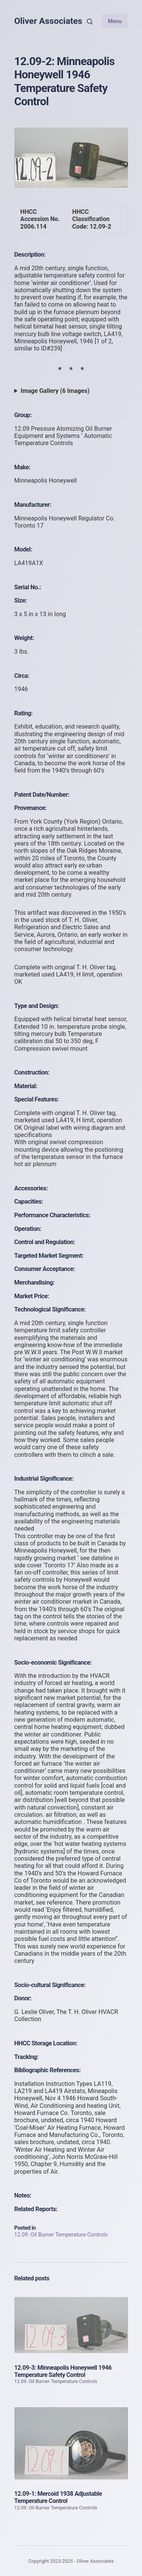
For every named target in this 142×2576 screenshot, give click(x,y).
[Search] (90, 21)
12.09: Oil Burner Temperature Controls (61, 2235)
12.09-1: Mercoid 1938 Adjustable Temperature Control (58, 2497)
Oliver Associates (48, 21)
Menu (115, 21)
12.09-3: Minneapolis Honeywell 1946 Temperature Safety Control (63, 2371)
